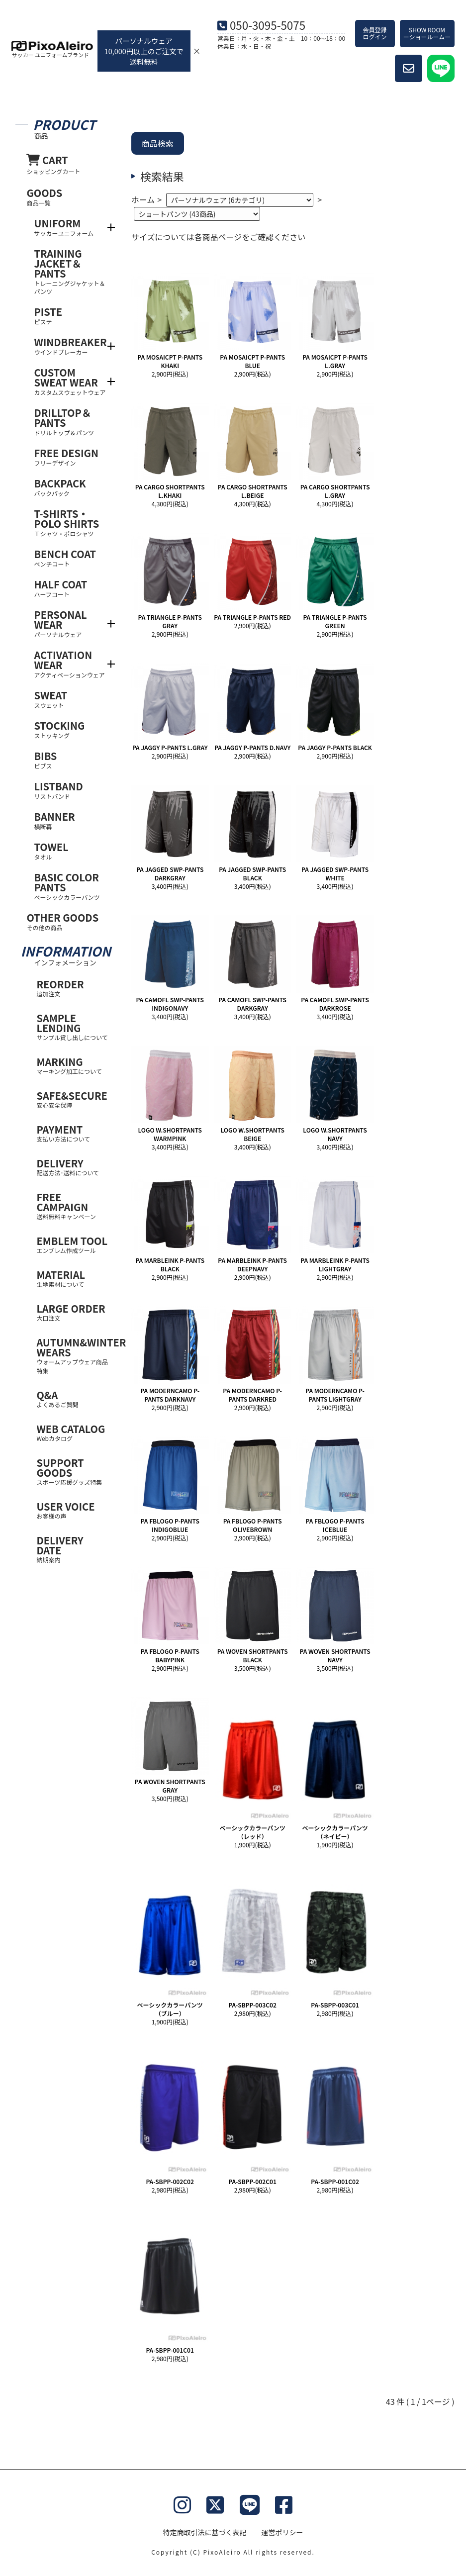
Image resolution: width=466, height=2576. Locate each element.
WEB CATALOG (72, 1432)
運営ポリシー (282, 2532)
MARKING (72, 1065)
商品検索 (158, 143)
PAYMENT (72, 1133)
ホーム (143, 199)
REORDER (72, 987)
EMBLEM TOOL (72, 1244)
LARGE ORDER (72, 1312)
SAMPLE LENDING (72, 1026)
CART (67, 164)
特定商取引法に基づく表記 (205, 2532)
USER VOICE (72, 1510)
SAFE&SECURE (72, 1099)
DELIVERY (72, 1166)
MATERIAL (72, 1278)
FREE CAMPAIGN (72, 1205)
